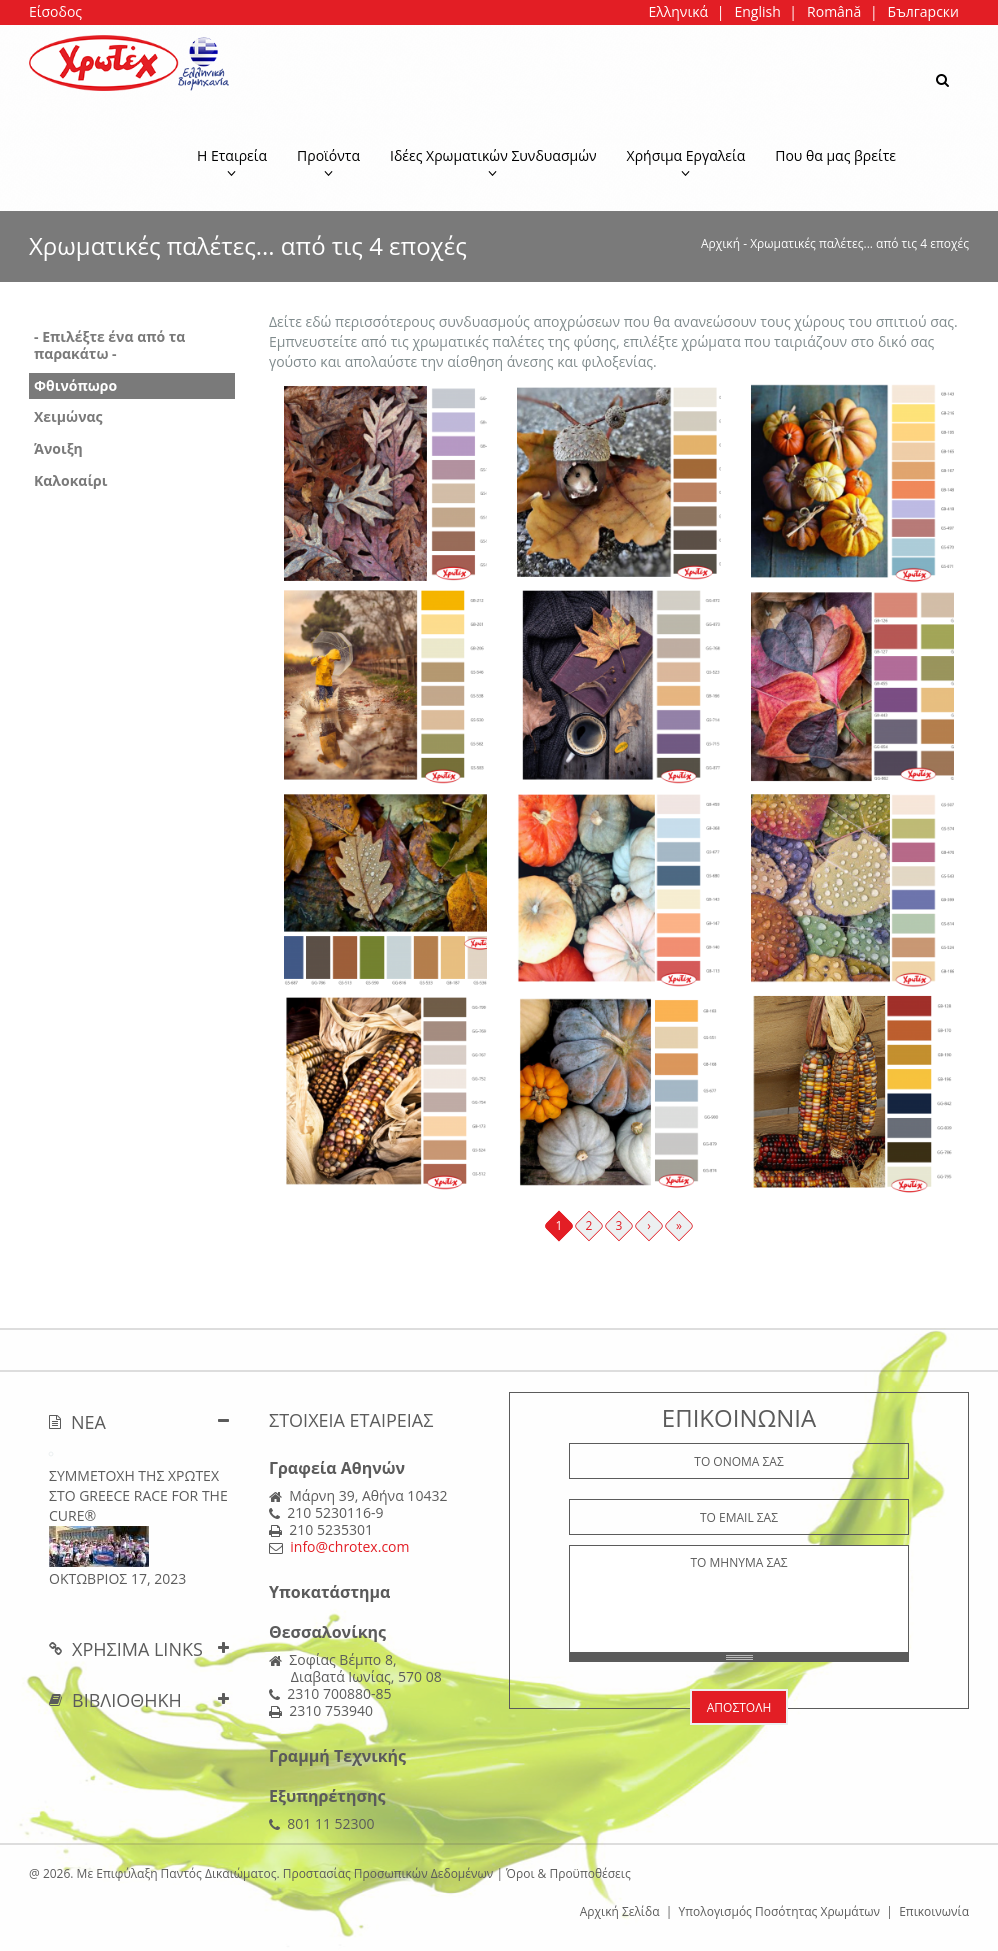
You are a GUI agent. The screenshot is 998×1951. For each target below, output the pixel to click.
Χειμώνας (68, 416)
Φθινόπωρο (75, 385)
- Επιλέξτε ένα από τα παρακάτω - (109, 345)
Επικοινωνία (934, 1911)
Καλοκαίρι (70, 480)
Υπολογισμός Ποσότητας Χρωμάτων (780, 1911)
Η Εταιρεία (232, 163)
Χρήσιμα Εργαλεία (686, 163)
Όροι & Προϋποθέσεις (568, 1873)
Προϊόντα (328, 163)
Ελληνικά (678, 11)
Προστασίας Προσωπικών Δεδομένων (388, 1873)
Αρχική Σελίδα (620, 1911)
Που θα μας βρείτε (835, 155)
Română (834, 11)
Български (923, 11)
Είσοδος (55, 11)
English (757, 11)
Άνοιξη (58, 448)
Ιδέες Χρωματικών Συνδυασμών (493, 163)
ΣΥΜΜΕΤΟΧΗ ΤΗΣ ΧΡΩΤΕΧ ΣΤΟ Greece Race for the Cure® (138, 1495)
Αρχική (720, 243)
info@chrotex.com (349, 1546)
